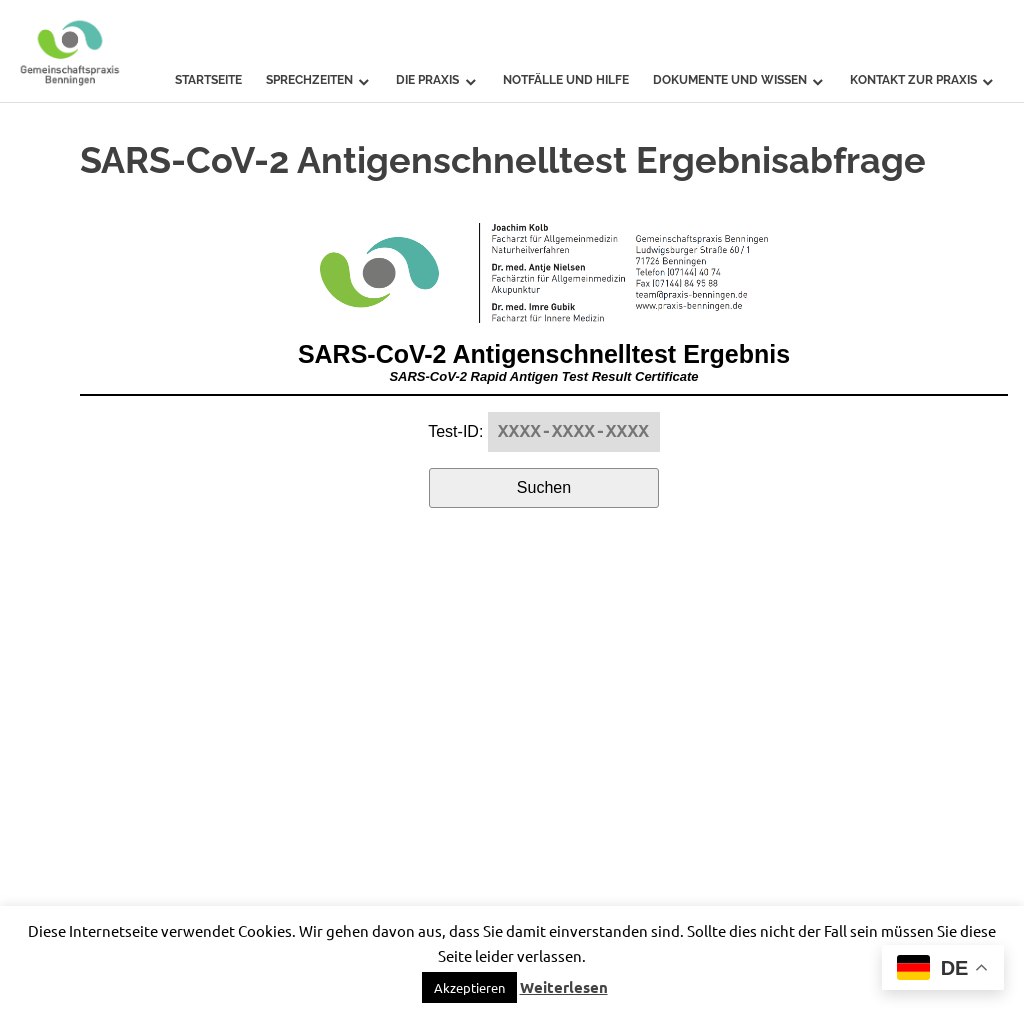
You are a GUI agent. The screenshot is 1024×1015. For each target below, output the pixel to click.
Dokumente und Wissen (730, 80)
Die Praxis (427, 80)
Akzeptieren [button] (469, 987)
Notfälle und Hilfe (566, 80)
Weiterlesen (564, 987)
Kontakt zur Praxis (913, 80)
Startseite (208, 80)
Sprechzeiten (309, 80)
